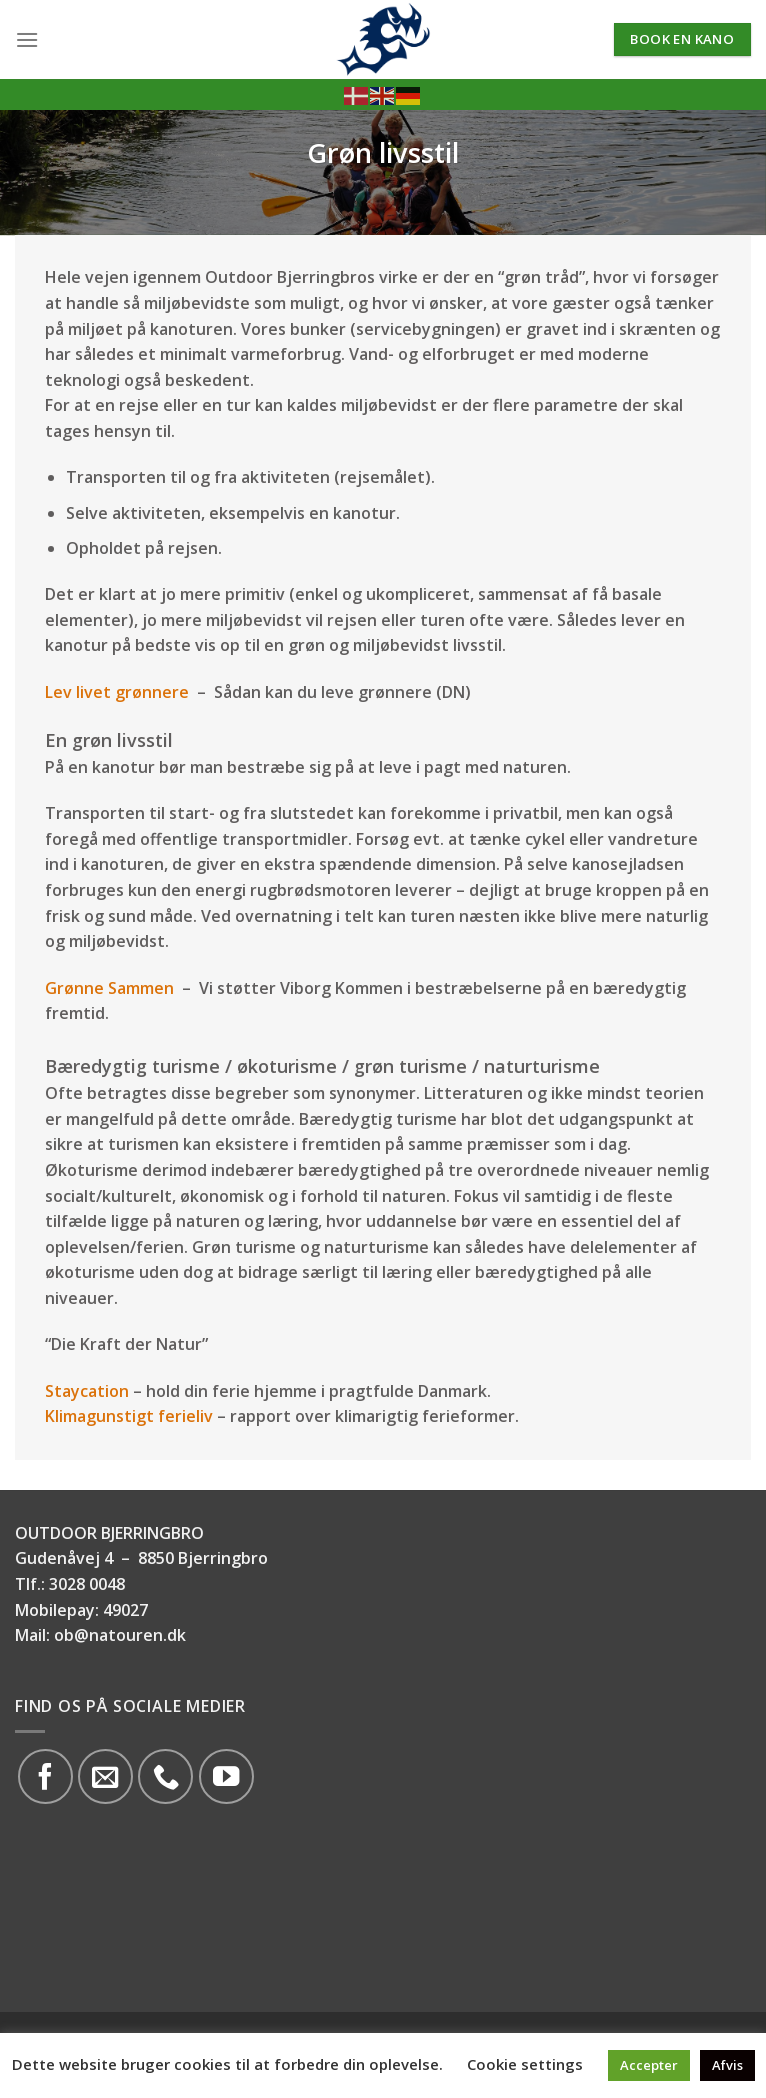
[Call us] (165, 1776)
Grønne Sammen (109, 988)
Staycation (87, 1391)
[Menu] (27, 39)
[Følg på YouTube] (226, 1776)
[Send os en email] (105, 1776)
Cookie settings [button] (525, 2064)
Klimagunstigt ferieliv (129, 1416)
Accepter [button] (649, 2065)
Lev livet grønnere (117, 692)
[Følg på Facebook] (45, 1776)
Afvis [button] (727, 2065)
